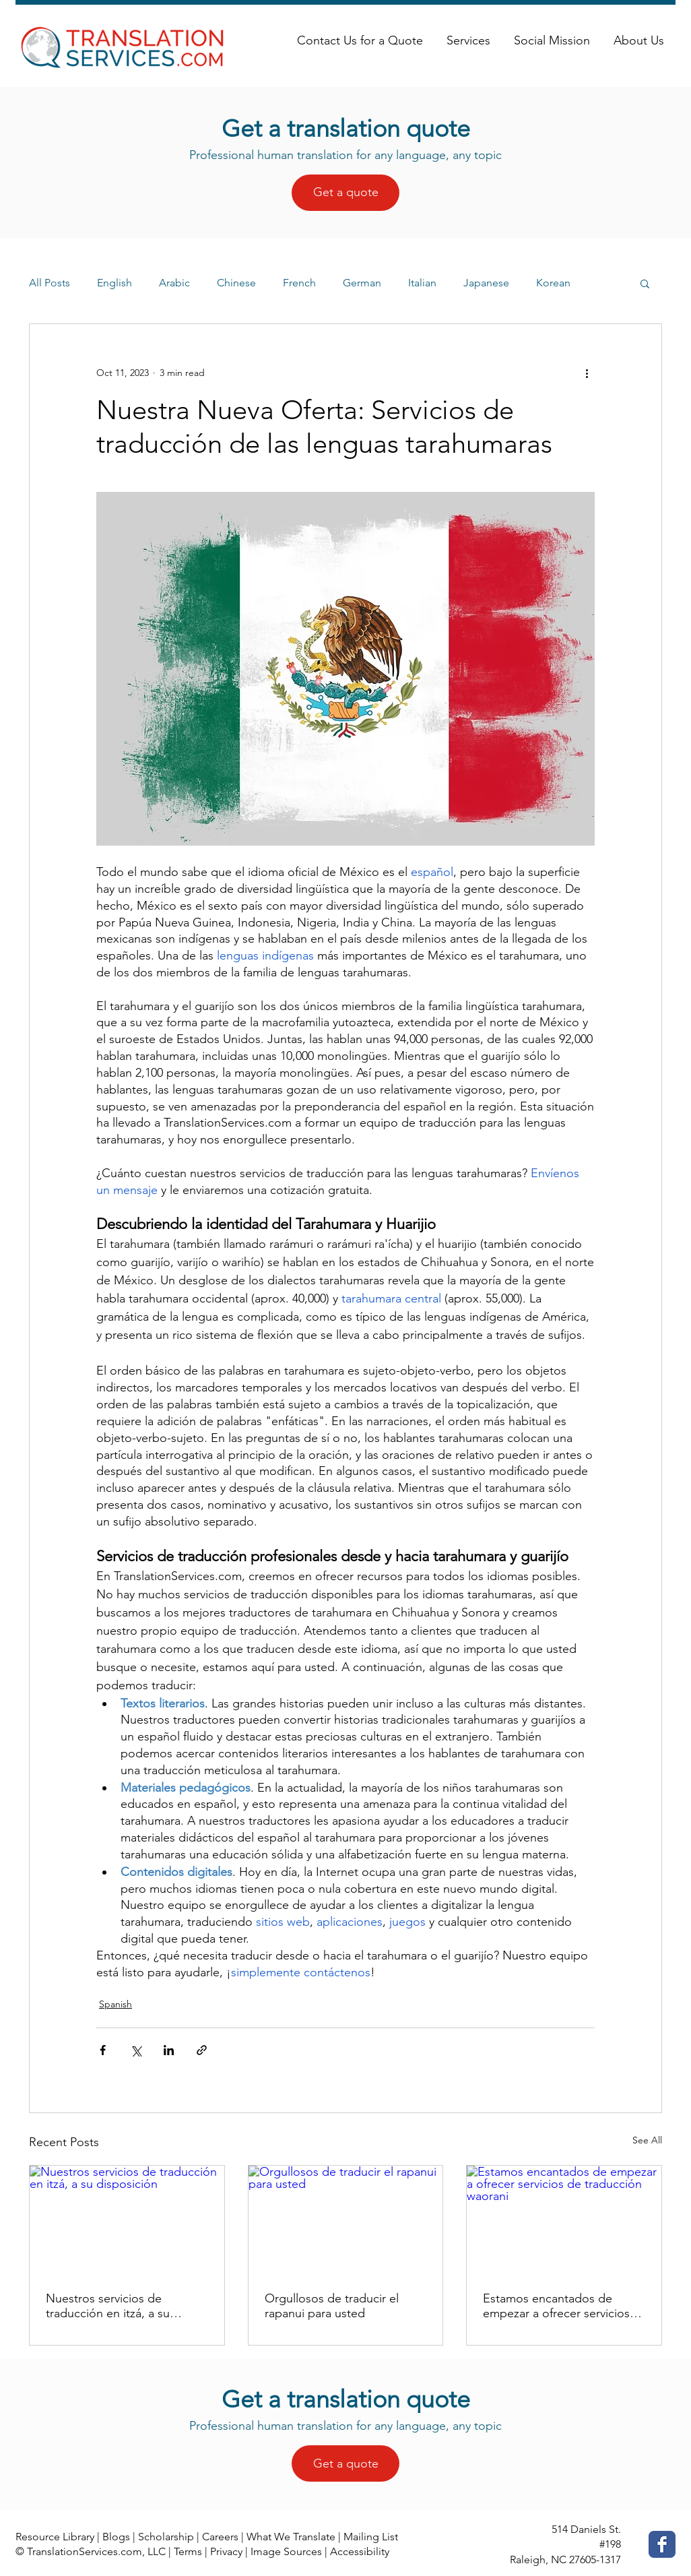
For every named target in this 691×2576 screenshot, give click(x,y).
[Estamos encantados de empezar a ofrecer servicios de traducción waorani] (564, 2220)
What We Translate (290, 2536)
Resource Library (54, 2536)
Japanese (486, 282)
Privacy (226, 2551)
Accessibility (359, 2551)
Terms (188, 2551)
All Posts (49, 282)
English (114, 282)
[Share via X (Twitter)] (135, 2050)
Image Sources (286, 2551)
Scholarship (166, 2536)
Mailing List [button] (370, 2536)
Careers (220, 2536)
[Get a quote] (345, 193)
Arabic (174, 282)
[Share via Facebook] (102, 2050)
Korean (553, 282)
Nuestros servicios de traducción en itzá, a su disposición (108, 2306)
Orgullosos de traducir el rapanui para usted (332, 2306)
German (362, 282)
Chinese (236, 282)
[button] (644, 283)
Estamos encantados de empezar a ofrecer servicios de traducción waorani (556, 2306)
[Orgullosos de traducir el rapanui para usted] (346, 2220)
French (299, 282)
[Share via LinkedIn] (168, 2050)
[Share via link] (201, 2050)
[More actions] (587, 373)
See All (647, 2140)
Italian (422, 282)
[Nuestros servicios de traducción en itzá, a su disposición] (127, 2220)
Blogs (116, 2536)
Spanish (115, 2004)
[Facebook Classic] (662, 2544)
